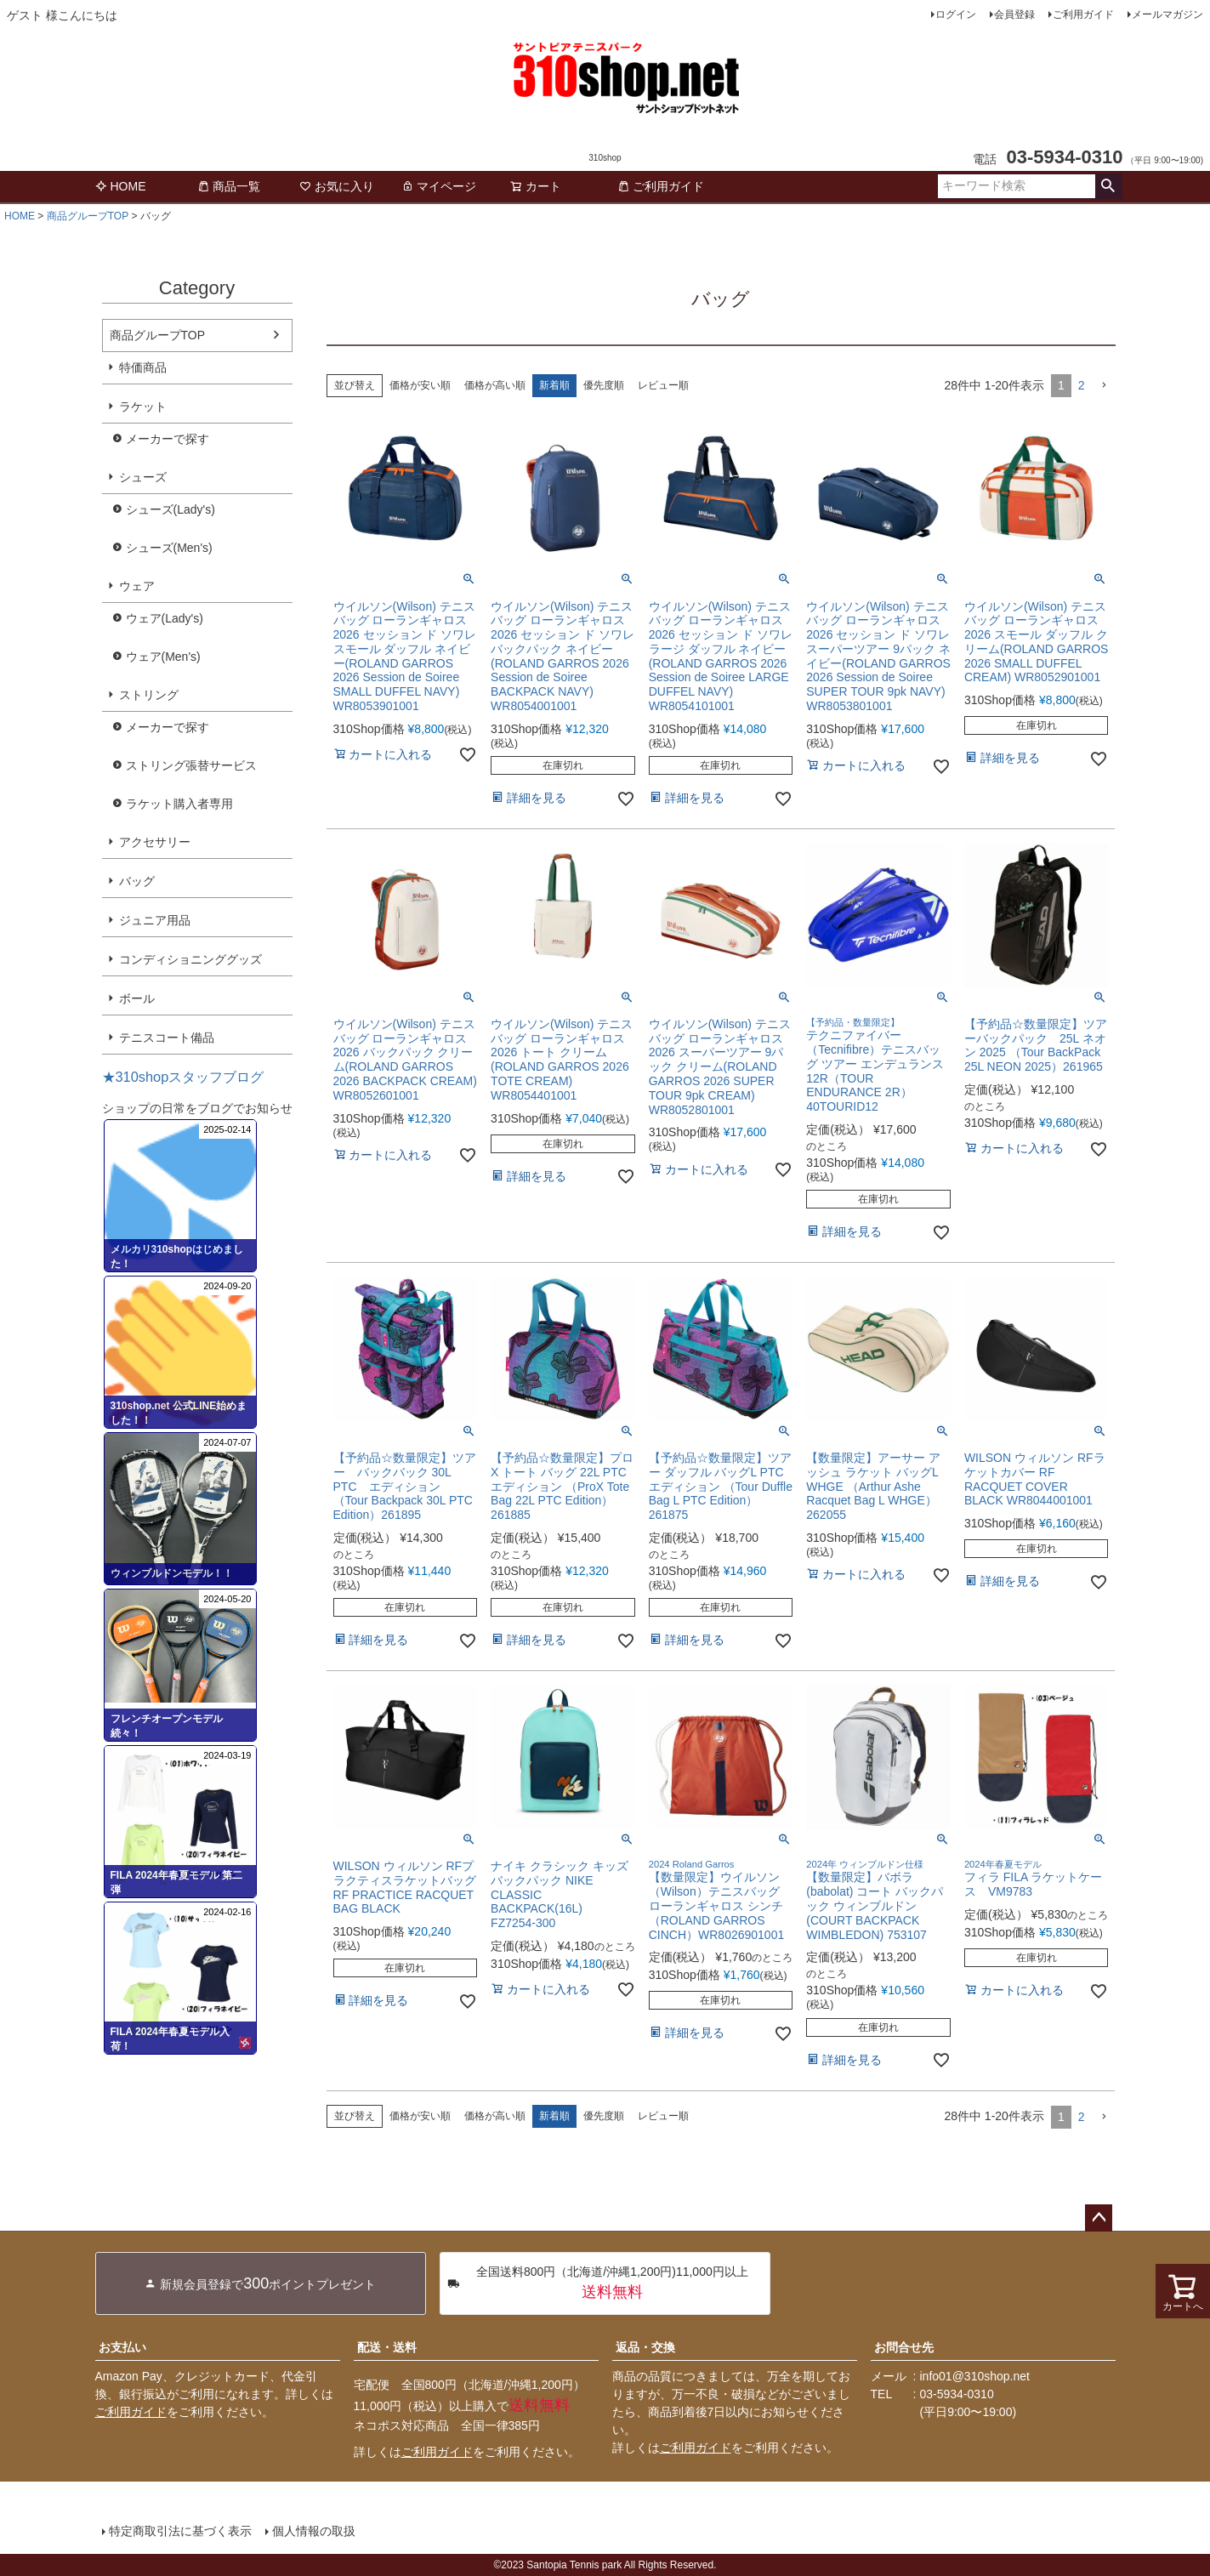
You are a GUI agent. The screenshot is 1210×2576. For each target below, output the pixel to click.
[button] (1104, 385)
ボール (137, 998)
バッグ (137, 881)
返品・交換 (645, 2347)
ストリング (149, 695)
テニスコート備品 (166, 1037)
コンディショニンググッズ (190, 959)
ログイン (955, 14)
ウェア (137, 586)
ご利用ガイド (1083, 14)
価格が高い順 (494, 385)
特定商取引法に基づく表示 (180, 2531)
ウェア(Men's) (163, 656)
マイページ (438, 186)
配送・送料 (387, 2347)
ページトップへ (1098, 2218)
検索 (1108, 186)
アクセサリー (154, 842)
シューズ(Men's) (169, 547)
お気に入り (336, 186)
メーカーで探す (167, 439)
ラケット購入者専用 (179, 803)
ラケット (143, 406)
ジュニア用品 (154, 920)
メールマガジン (1167, 14)
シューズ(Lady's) (170, 509)
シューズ (143, 477)
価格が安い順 (420, 385)
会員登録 (1014, 14)
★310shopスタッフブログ (183, 1076)
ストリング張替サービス (191, 765)
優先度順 (603, 385)
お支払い (122, 2347)
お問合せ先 (904, 2347)
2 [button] (1081, 385)
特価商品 (143, 367)
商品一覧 (228, 186)
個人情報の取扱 (313, 2531)
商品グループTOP (87, 216)
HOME (120, 186)
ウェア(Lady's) (164, 618)
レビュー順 (663, 385)
